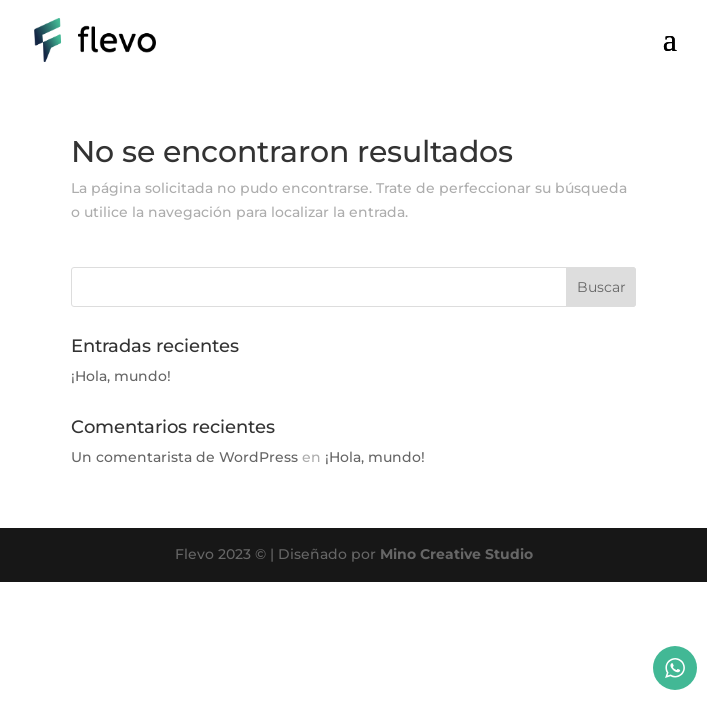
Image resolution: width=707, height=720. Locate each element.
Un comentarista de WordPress (184, 457)
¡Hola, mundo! (121, 376)
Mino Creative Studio (456, 554)
